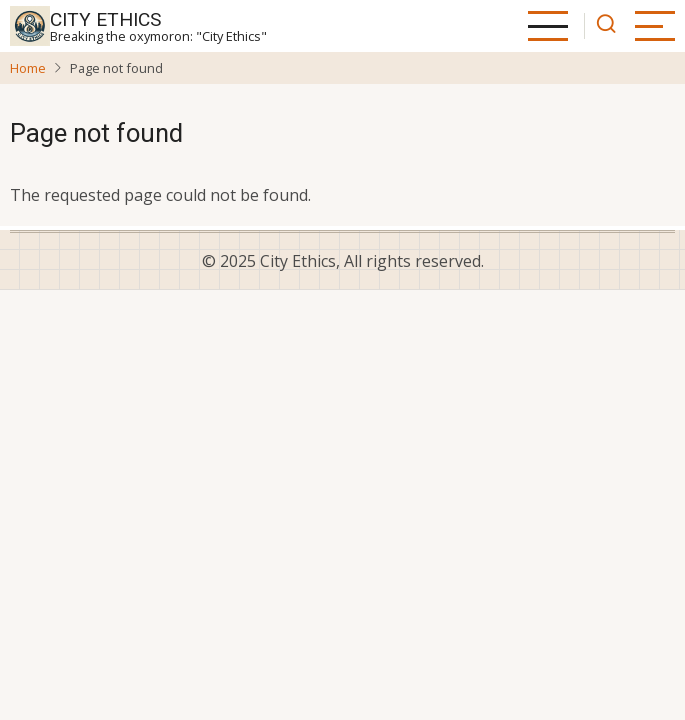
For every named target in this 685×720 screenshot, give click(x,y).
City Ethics (105, 19)
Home (28, 68)
